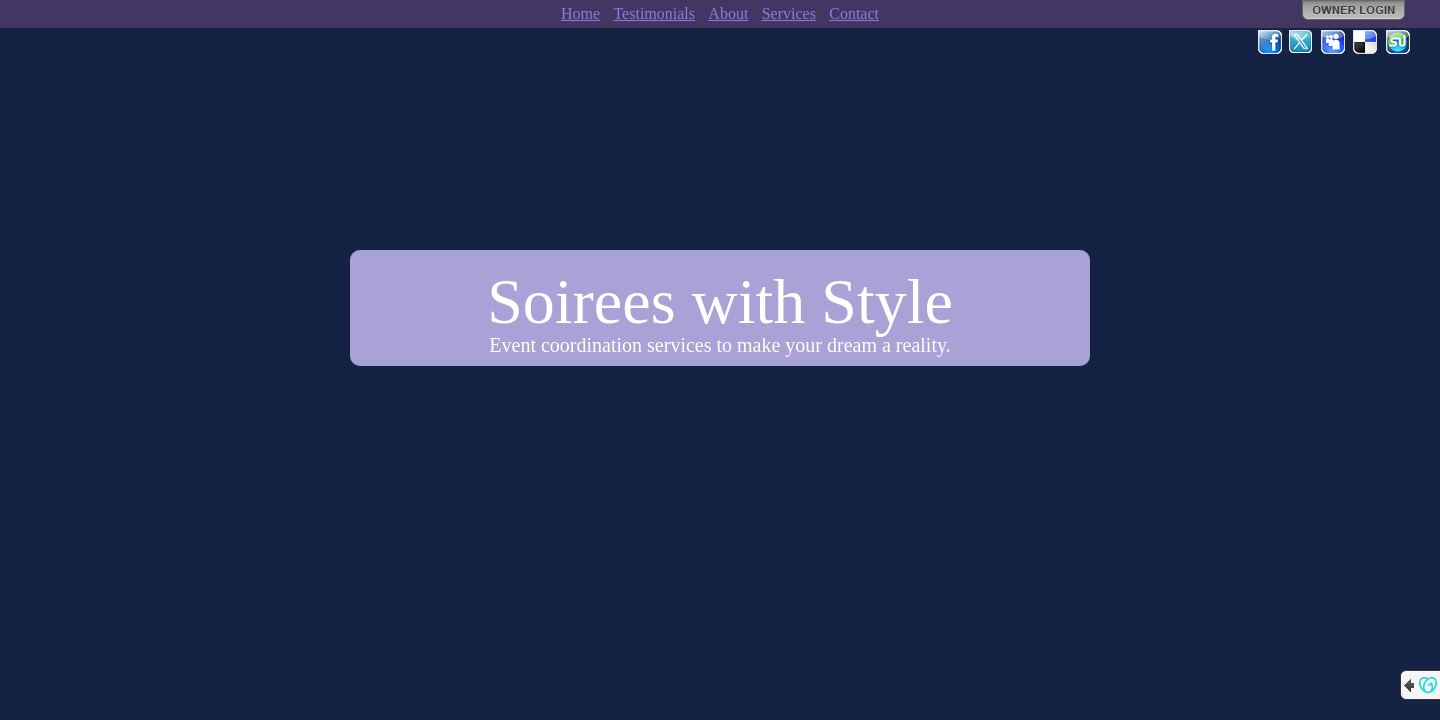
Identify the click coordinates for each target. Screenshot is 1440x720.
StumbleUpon (1398, 42)
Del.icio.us (1366, 42)
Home (580, 13)
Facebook (1270, 42)
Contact (854, 13)
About (728, 13)
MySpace (1334, 42)
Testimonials (654, 13)
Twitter (1302, 42)
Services (789, 13)
